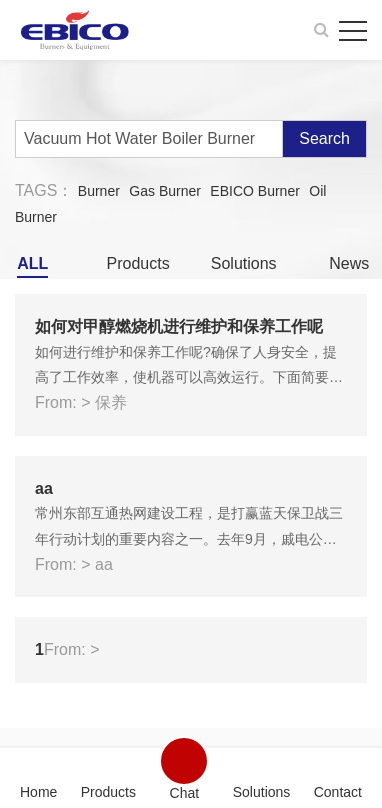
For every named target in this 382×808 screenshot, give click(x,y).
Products (138, 263)
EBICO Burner (254, 191)
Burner (99, 191)
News (349, 263)
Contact (338, 791)
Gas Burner (165, 191)
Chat (185, 792)
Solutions (244, 263)
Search (324, 138)
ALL (32, 263)
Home (38, 791)
